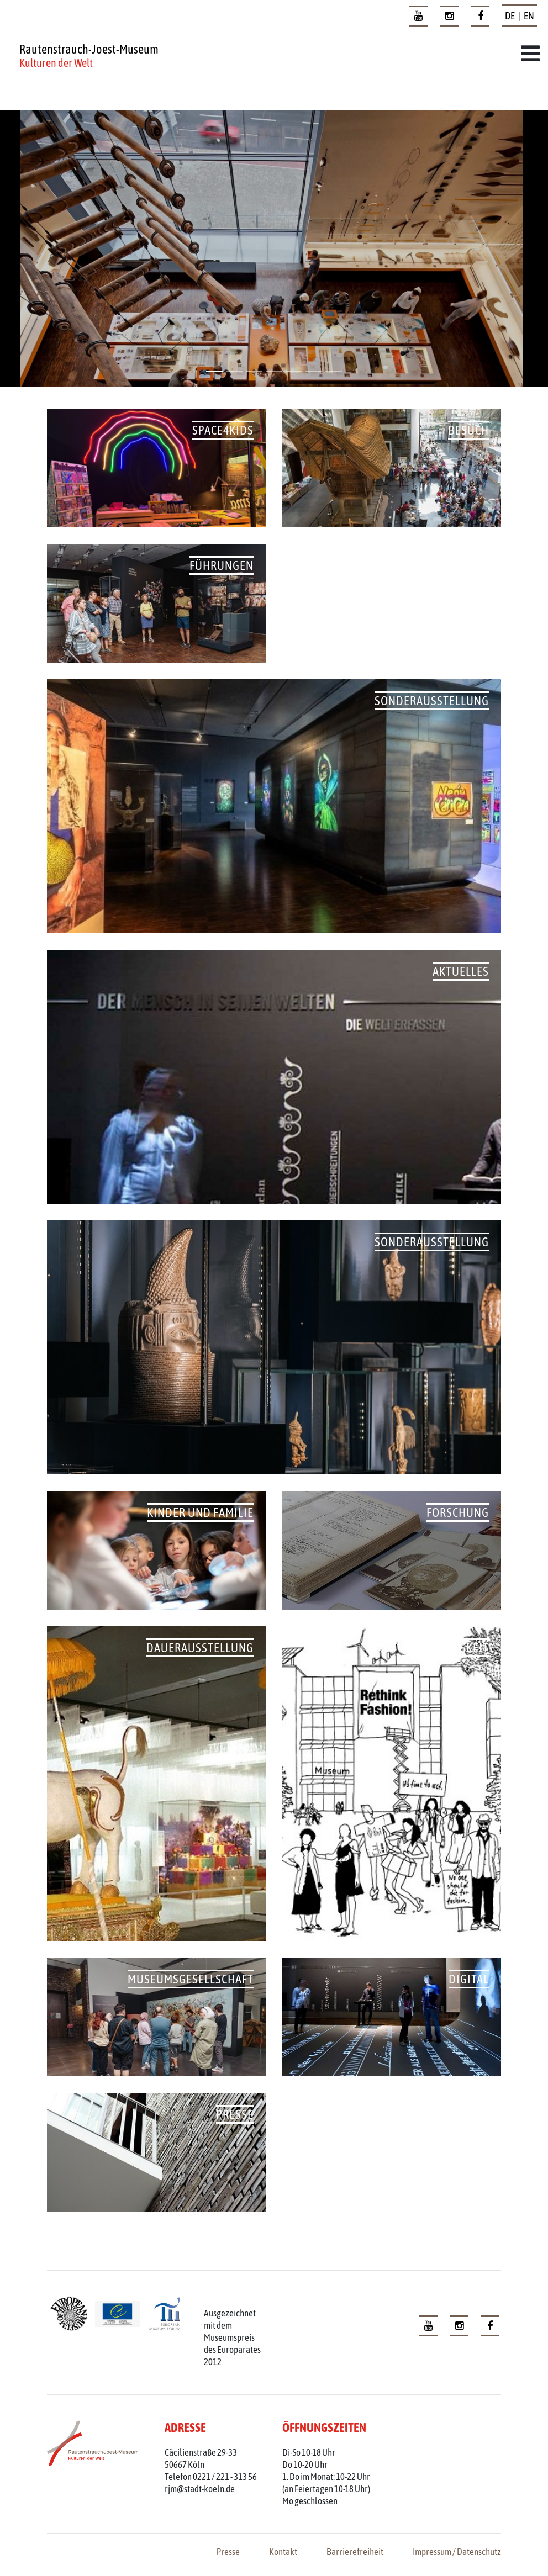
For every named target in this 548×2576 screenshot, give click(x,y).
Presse (228, 2551)
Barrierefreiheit (354, 2551)
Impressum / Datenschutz (457, 2551)
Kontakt (283, 2551)
